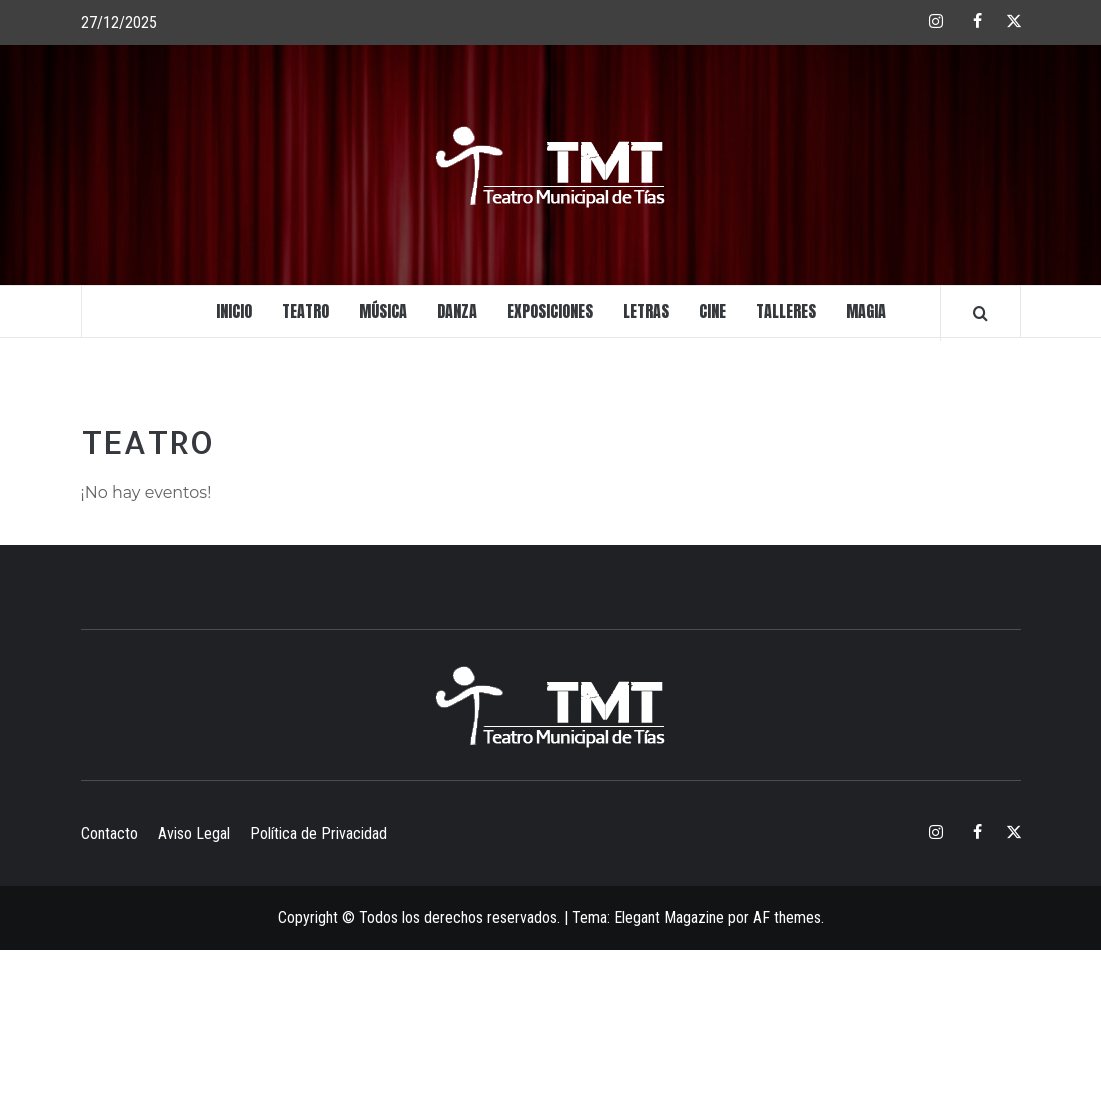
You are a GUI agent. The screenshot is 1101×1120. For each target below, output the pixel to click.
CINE (712, 311)
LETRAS (646, 311)
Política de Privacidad (318, 833)
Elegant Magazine (669, 917)
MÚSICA (383, 311)
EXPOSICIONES (550, 311)
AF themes (787, 917)
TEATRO (305, 311)
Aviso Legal (194, 833)
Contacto (109, 833)
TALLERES (786, 311)
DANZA (457, 311)
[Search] (980, 313)
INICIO (234, 311)
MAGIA (866, 311)
